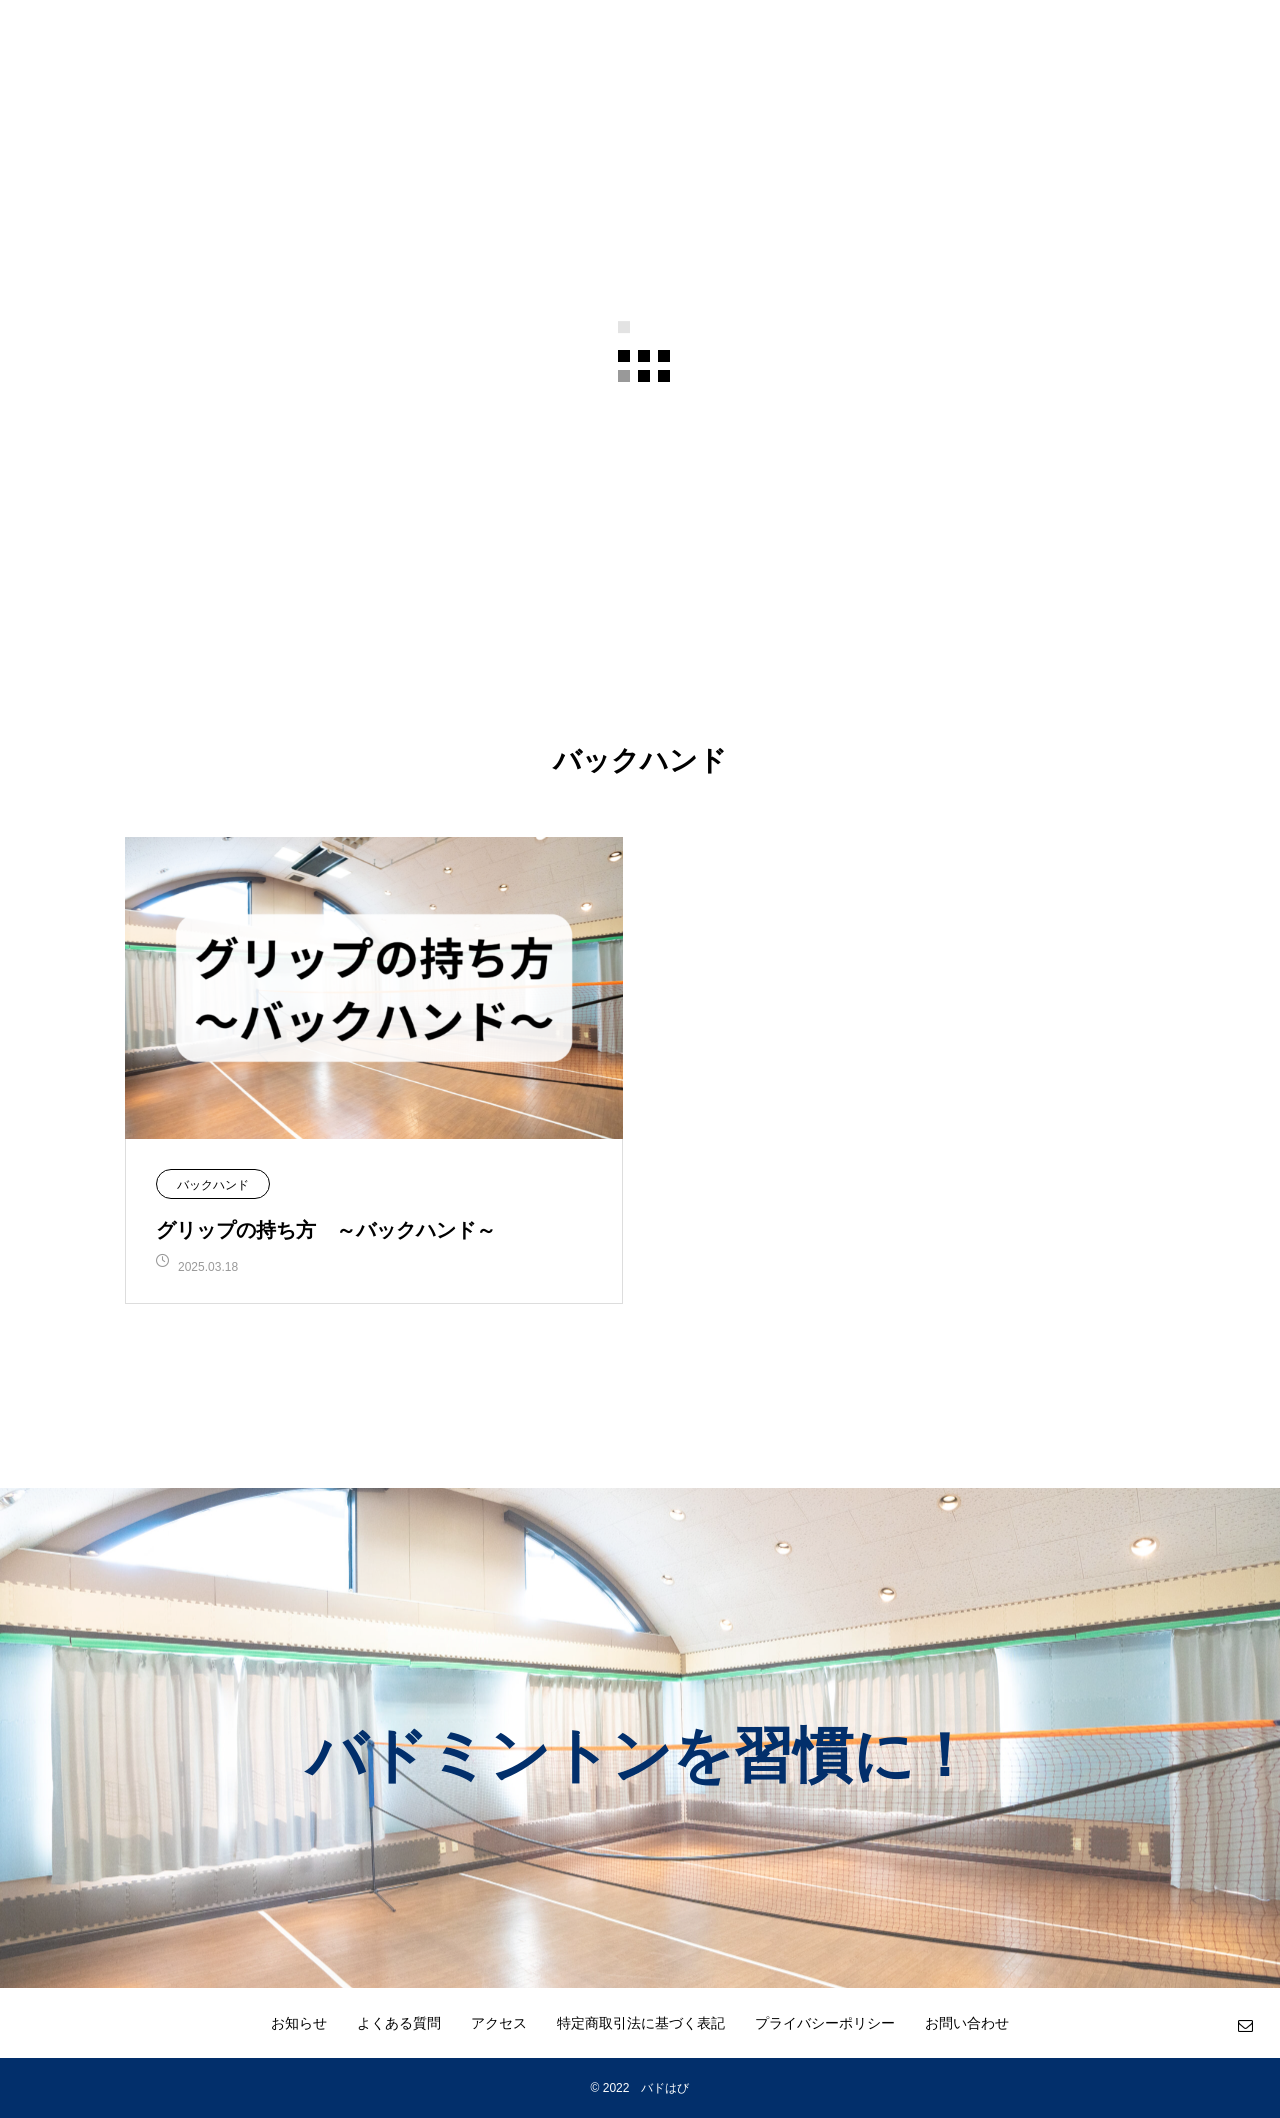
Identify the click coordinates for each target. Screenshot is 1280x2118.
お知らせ (299, 2023)
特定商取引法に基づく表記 (641, 2023)
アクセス (499, 2023)
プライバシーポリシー (825, 2023)
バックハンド (213, 1185)
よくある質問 (399, 2023)
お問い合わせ (967, 2023)
